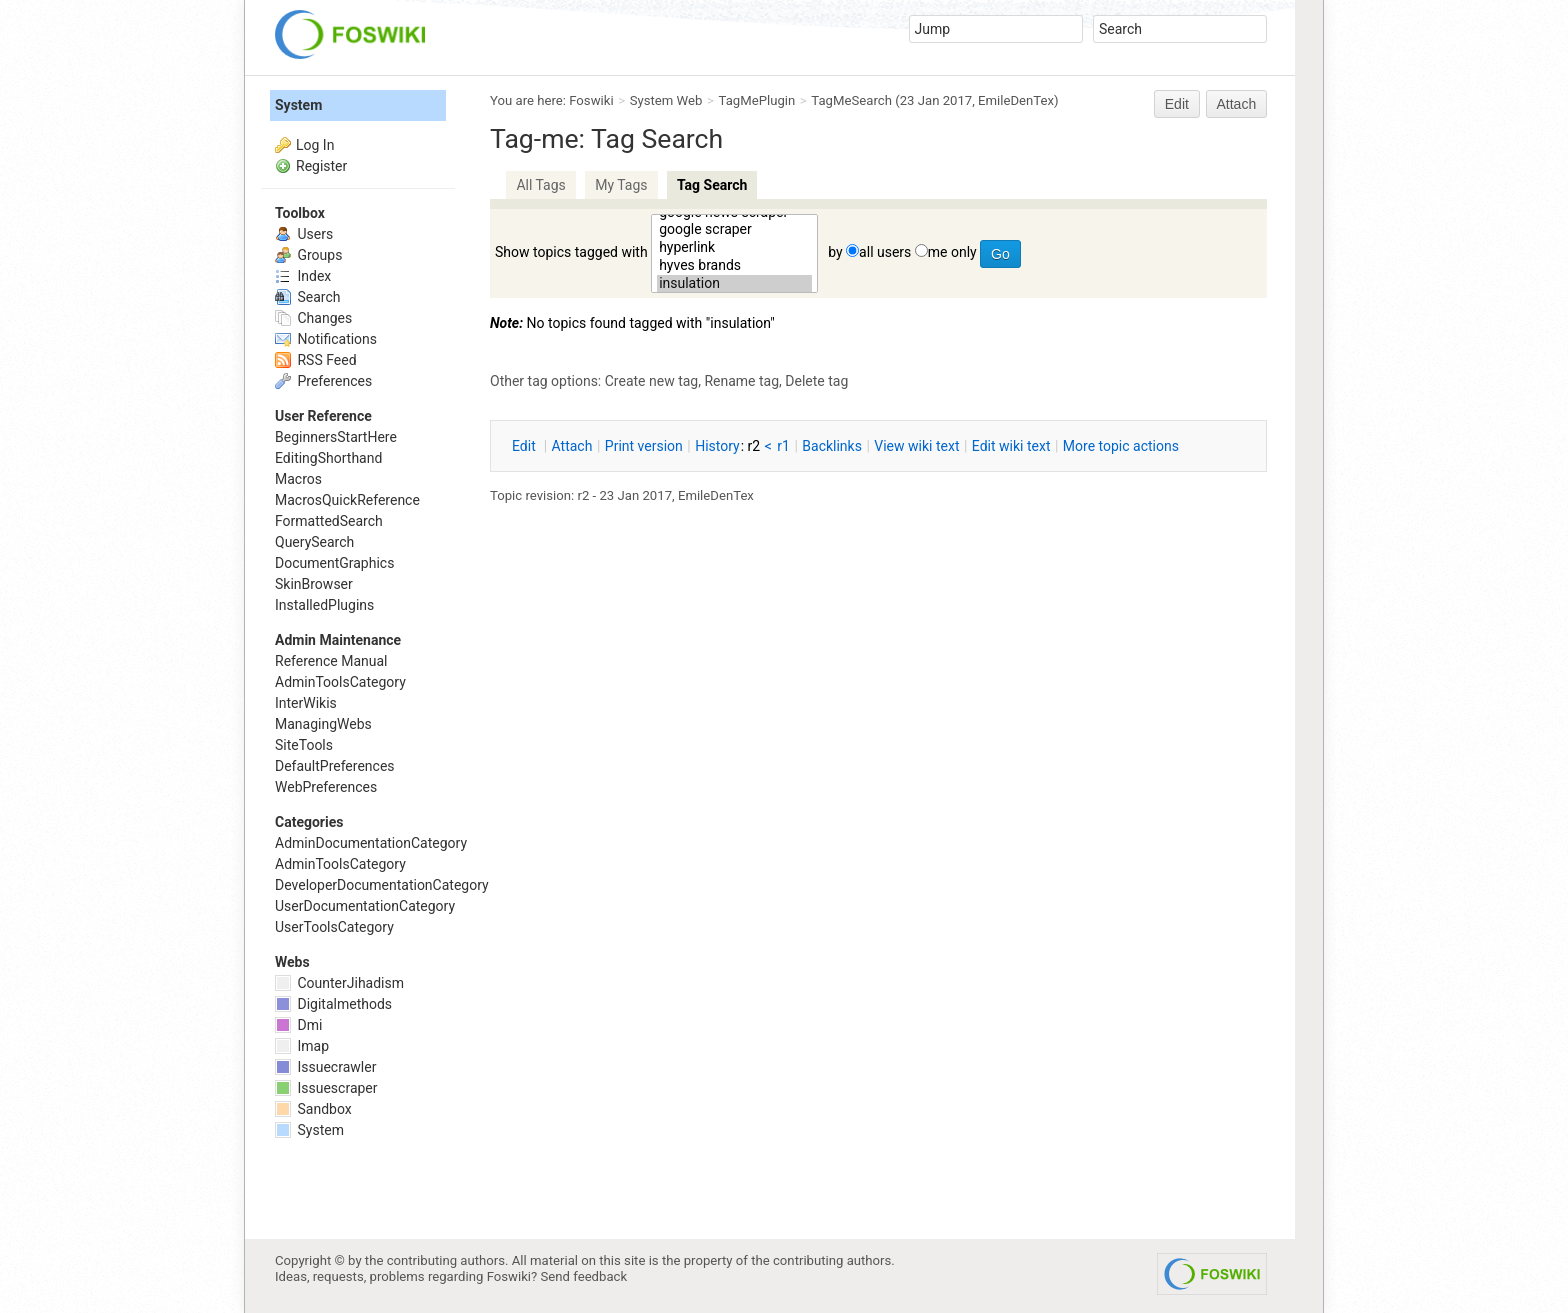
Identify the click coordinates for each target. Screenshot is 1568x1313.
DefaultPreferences (335, 766)
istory (717, 446)
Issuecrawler (325, 1067)
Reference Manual (331, 661)
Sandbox (313, 1109)
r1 (783, 446)
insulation (734, 284)
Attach (1237, 104)
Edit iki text (1011, 446)
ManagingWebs (323, 724)
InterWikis (306, 703)
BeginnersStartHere (336, 437)
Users (304, 234)
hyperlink (734, 248)
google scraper (734, 230)
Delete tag (816, 381)
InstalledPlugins (324, 605)
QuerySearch (314, 542)
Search (307, 297)
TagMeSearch (851, 100)
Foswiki (591, 100)
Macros (298, 479)
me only (952, 252)
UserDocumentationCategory (365, 906)
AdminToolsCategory (340, 682)
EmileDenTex (1016, 100)
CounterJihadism (339, 983)
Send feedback (584, 1276)
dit (525, 446)
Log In (315, 145)
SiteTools (304, 745)
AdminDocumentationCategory (371, 843)
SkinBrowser (314, 584)
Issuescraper (326, 1088)
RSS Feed (316, 360)
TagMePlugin (757, 100)
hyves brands (734, 266)
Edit (1177, 104)
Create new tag (651, 381)
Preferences (323, 381)
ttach (572, 446)
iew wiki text (916, 446)
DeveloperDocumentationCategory (382, 885)
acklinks (832, 446)
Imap (302, 1046)
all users (885, 252)
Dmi (298, 1025)
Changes (313, 318)
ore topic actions (1121, 446)
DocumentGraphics (334, 563)
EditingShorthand (328, 458)
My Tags (621, 185)
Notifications (326, 339)
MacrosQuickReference (347, 500)
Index (303, 276)
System (298, 105)
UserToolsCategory (334, 927)
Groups (308, 255)
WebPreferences (326, 787)
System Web (666, 100)
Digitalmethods (333, 1004)
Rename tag (741, 381)
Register (321, 166)
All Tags (540, 185)
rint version (644, 446)
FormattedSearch (329, 521)
